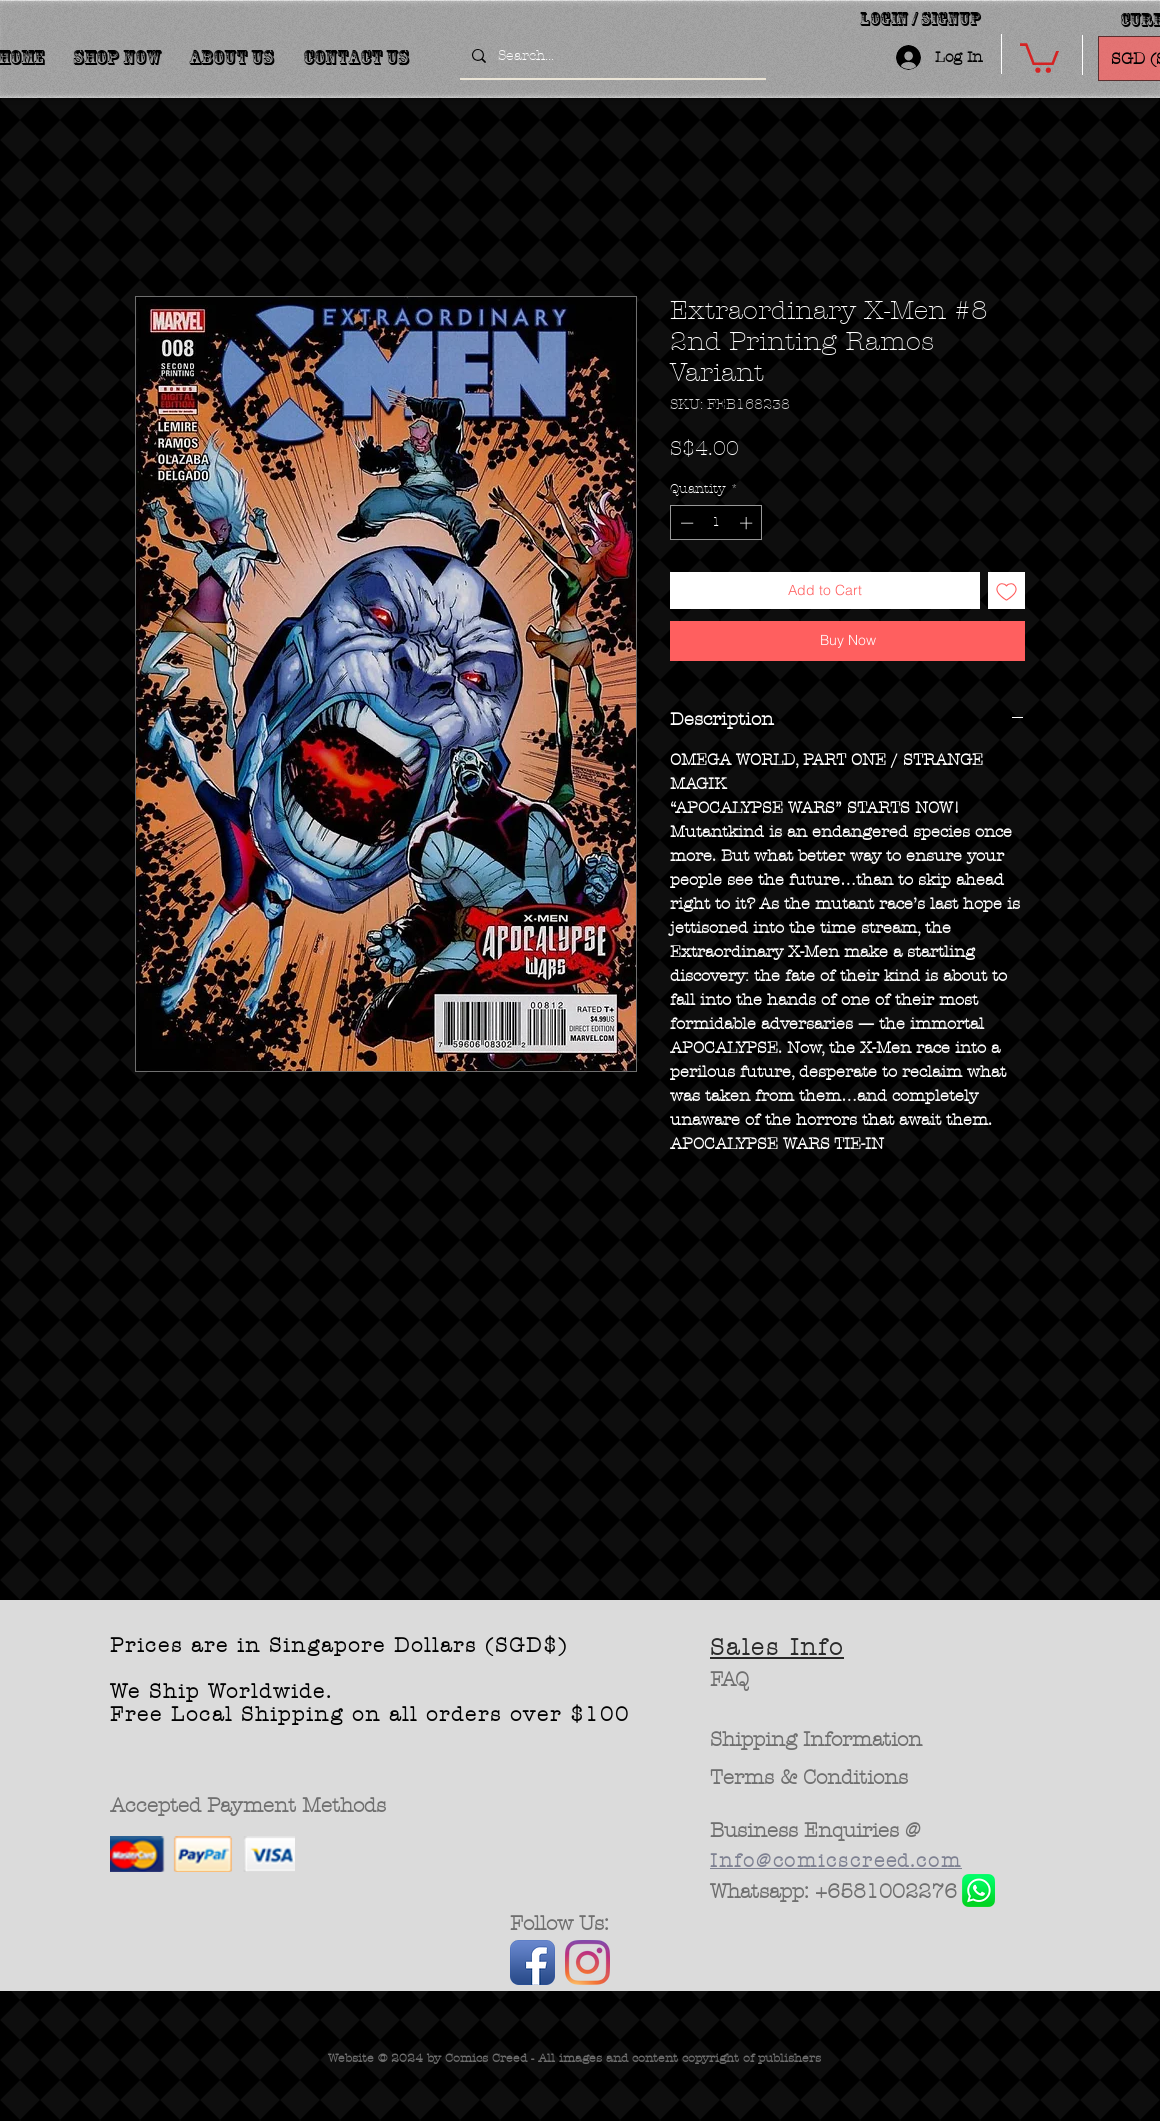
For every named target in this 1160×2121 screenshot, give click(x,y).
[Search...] (611, 56)
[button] (1039, 56)
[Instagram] (587, 1962)
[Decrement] (685, 523)
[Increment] (748, 523)
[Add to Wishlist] (1006, 590)
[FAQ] (729, 1680)
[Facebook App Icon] (532, 1962)
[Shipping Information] (817, 1740)
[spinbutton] (716, 523)
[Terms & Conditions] (809, 1778)
